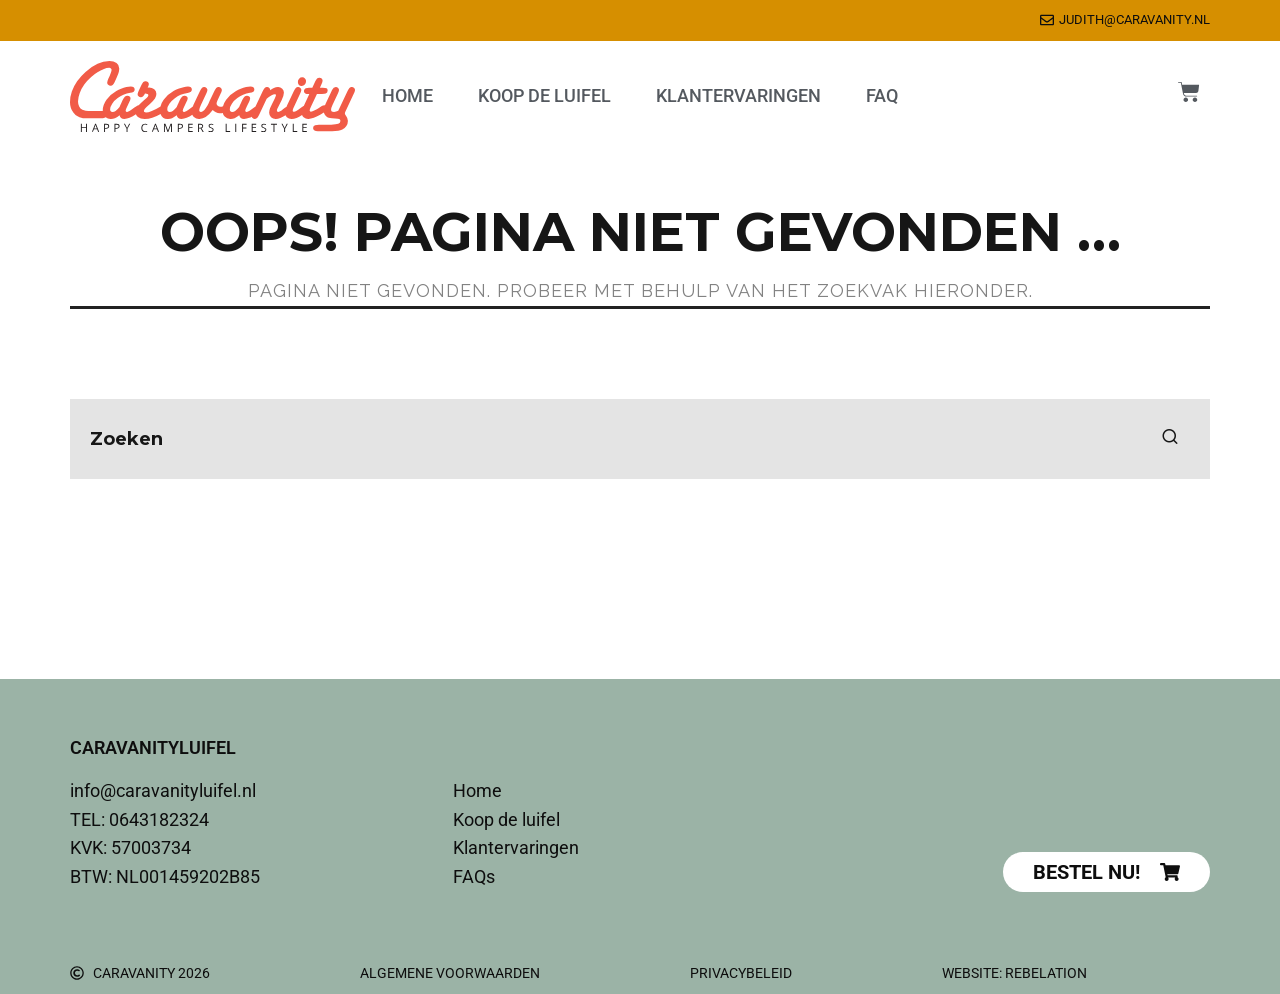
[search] (1170, 439)
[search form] (640, 439)
